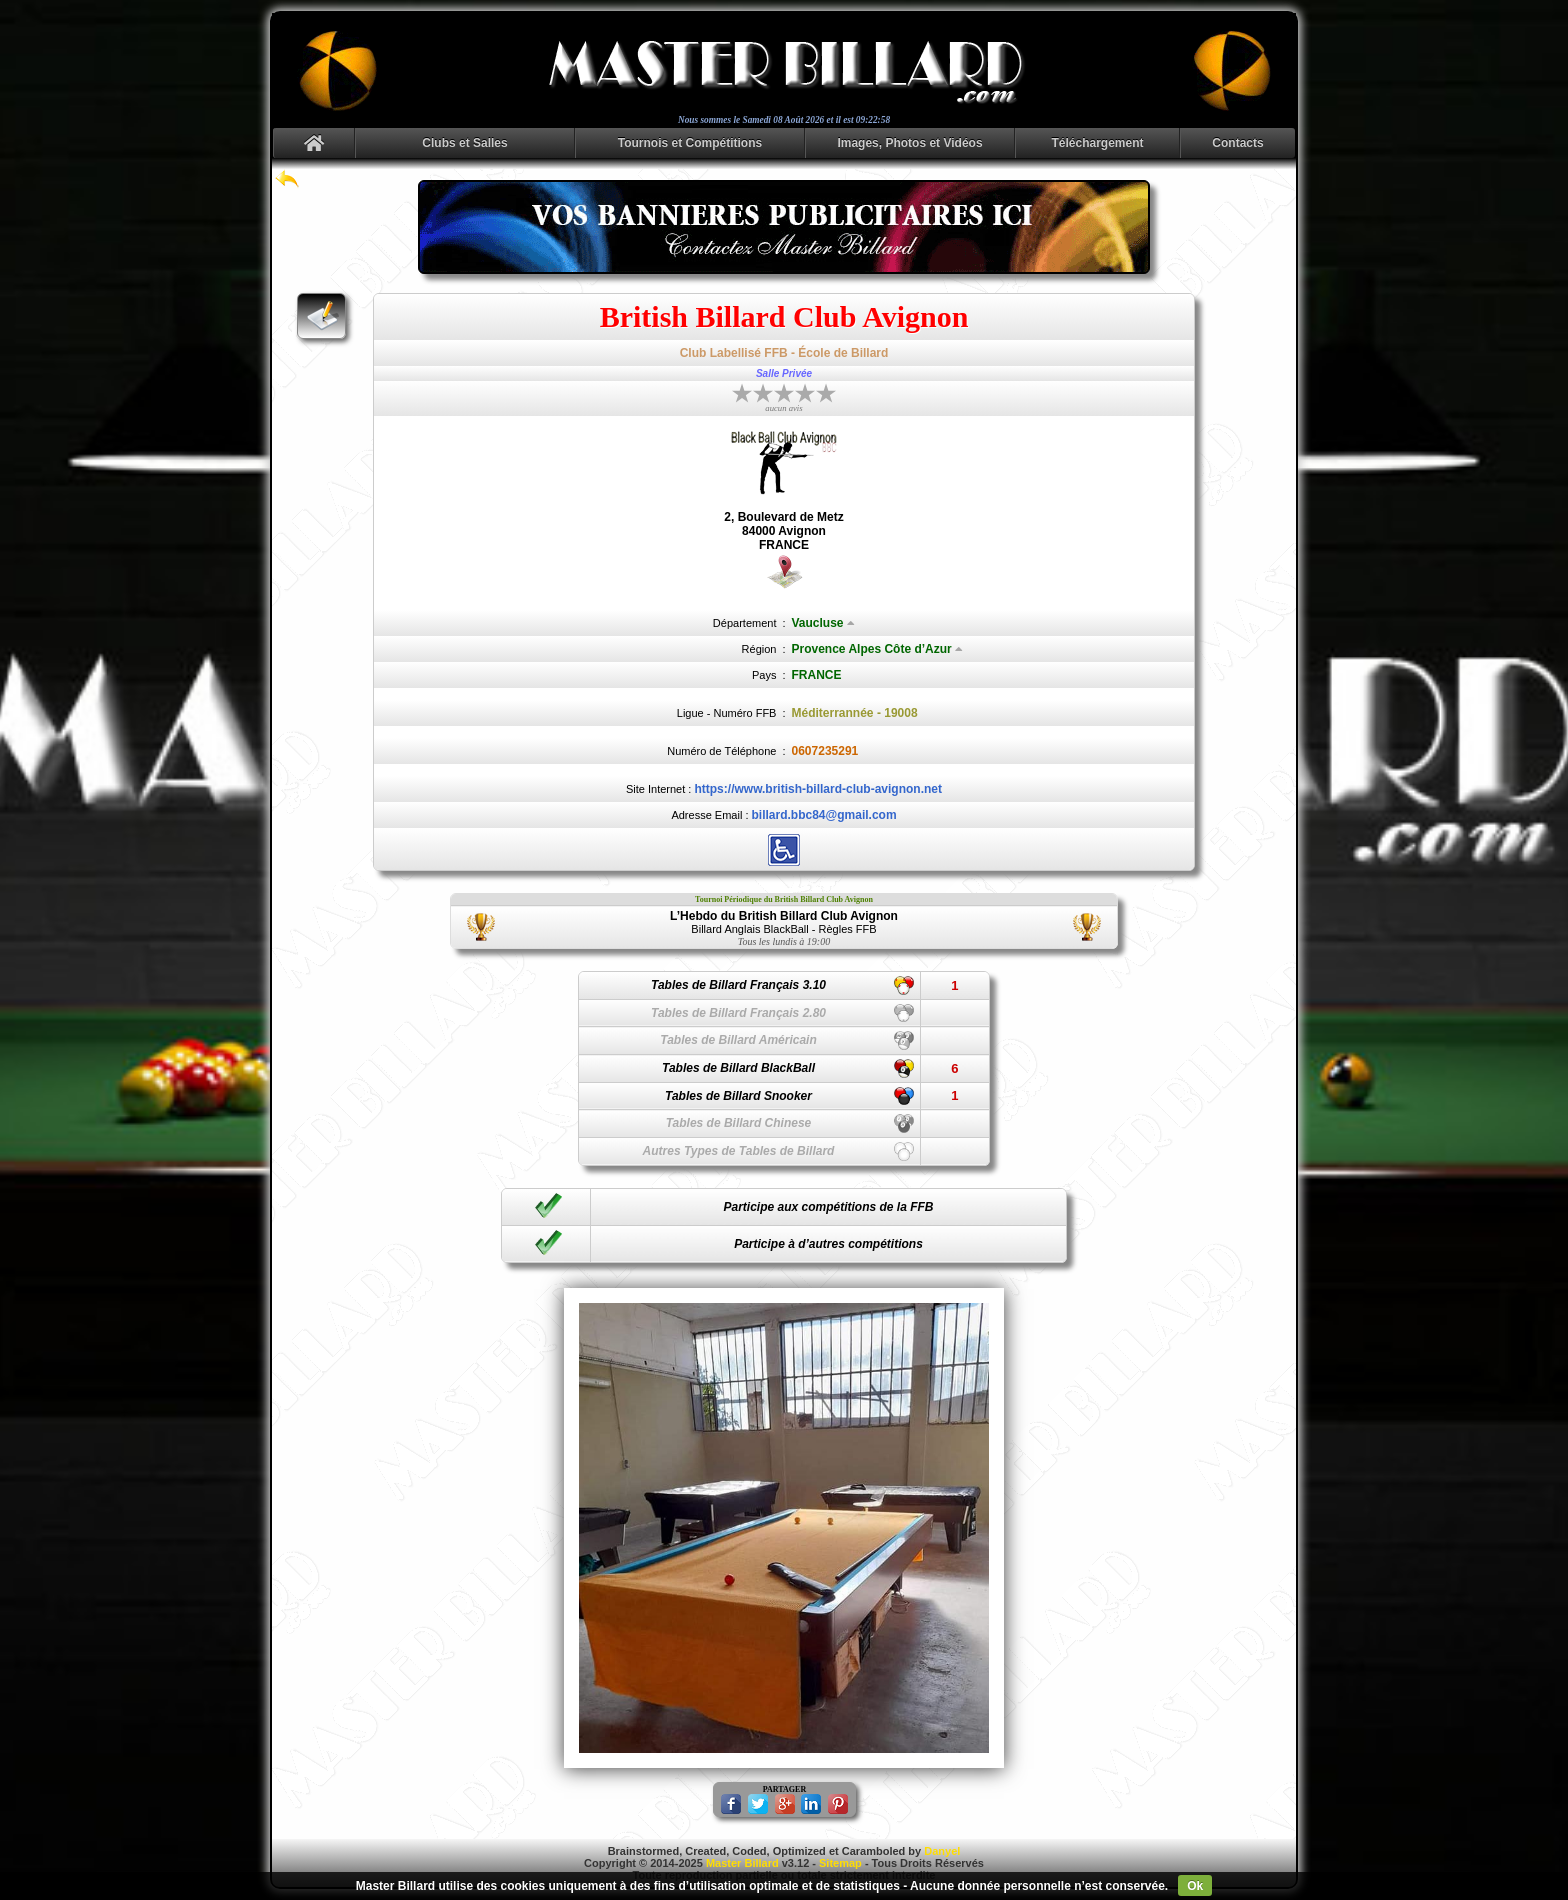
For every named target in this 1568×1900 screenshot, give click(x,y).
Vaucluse (823, 623)
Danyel (942, 1851)
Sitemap (840, 1863)
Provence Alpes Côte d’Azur (877, 649)
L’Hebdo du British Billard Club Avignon (784, 916)
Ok (1195, 1886)
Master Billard (742, 1863)
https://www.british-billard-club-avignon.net (818, 789)
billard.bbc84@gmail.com (824, 815)
